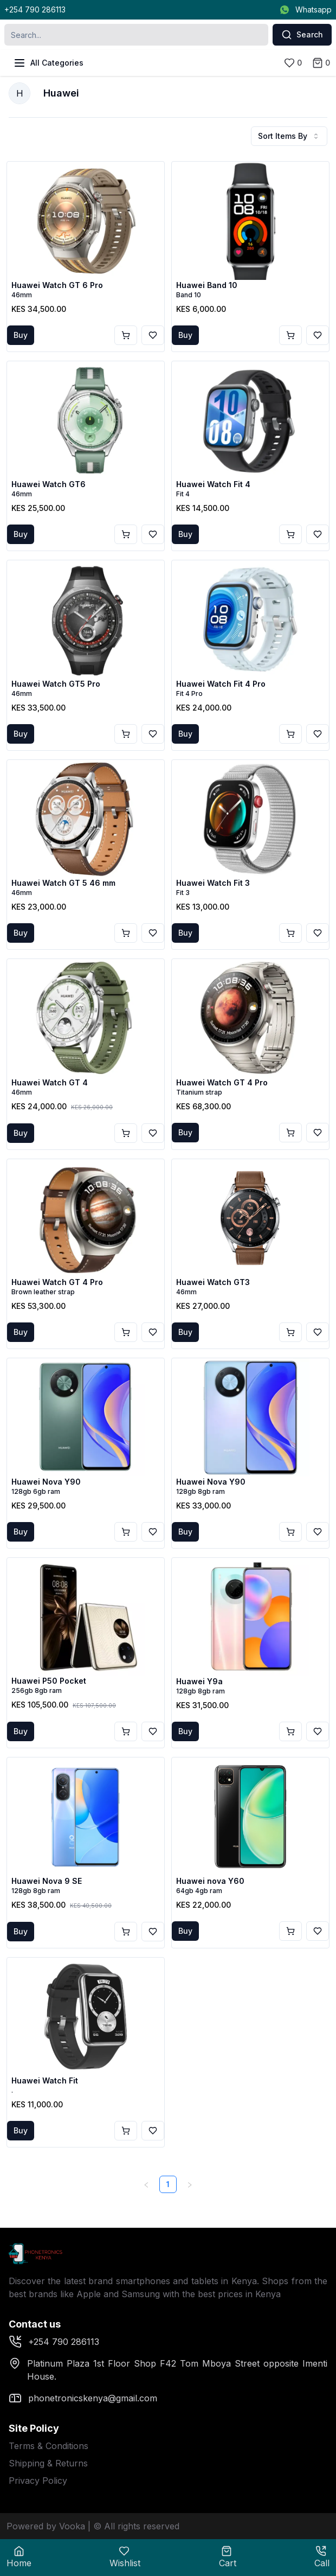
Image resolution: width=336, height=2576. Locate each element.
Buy (21, 335)
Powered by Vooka (46, 2526)
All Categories (48, 62)
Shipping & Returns (48, 2463)
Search (302, 34)
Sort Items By (289, 135)
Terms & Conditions (48, 2445)
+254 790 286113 (35, 9)
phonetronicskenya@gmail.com (83, 2398)
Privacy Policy (38, 2480)
